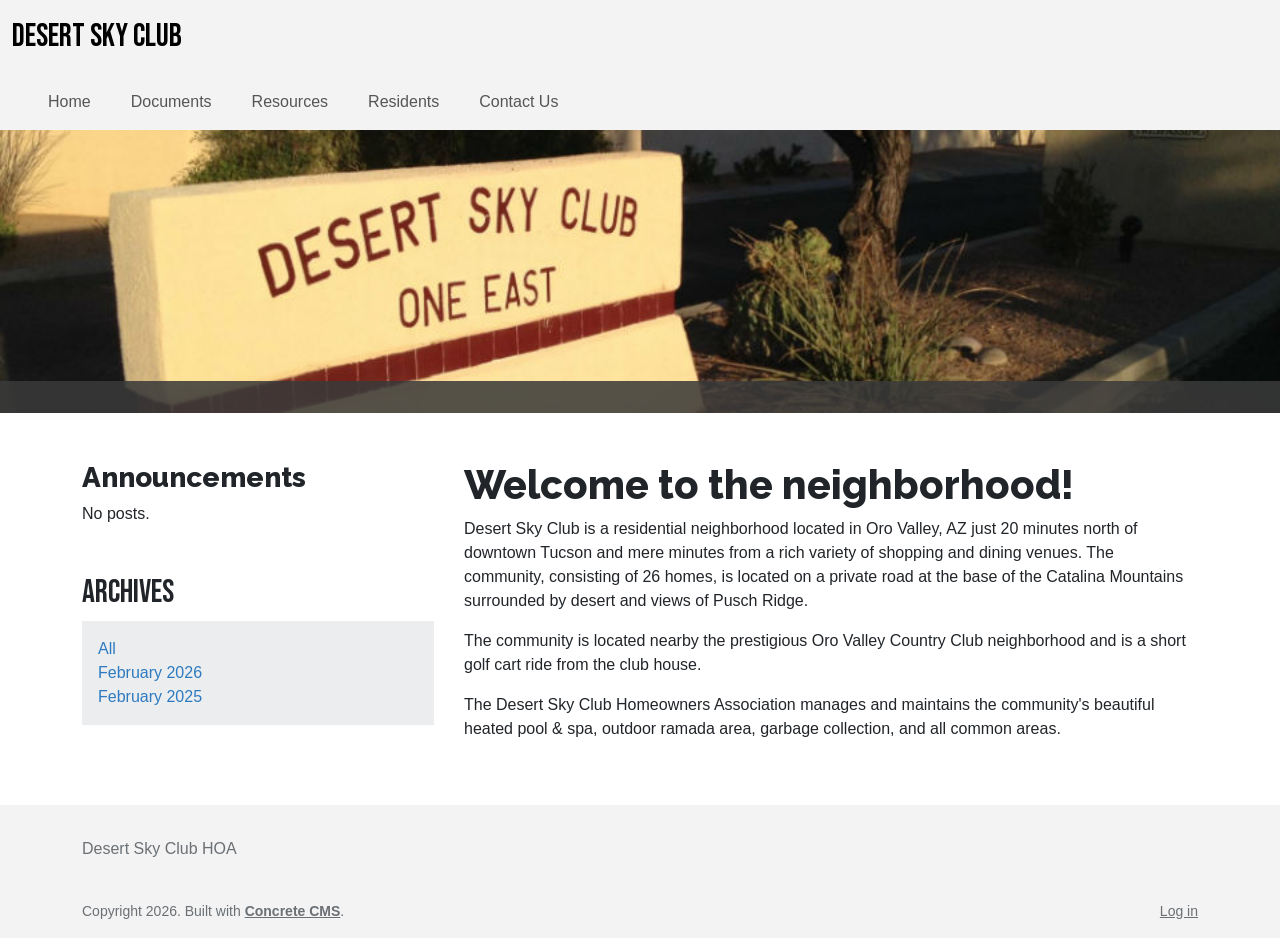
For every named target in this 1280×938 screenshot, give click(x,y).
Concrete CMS (293, 911)
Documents (171, 101)
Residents (403, 101)
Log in (1179, 911)
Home (69, 101)
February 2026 (150, 672)
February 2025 (150, 696)
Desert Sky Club (97, 36)
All (107, 648)
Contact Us (518, 101)
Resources (290, 101)
